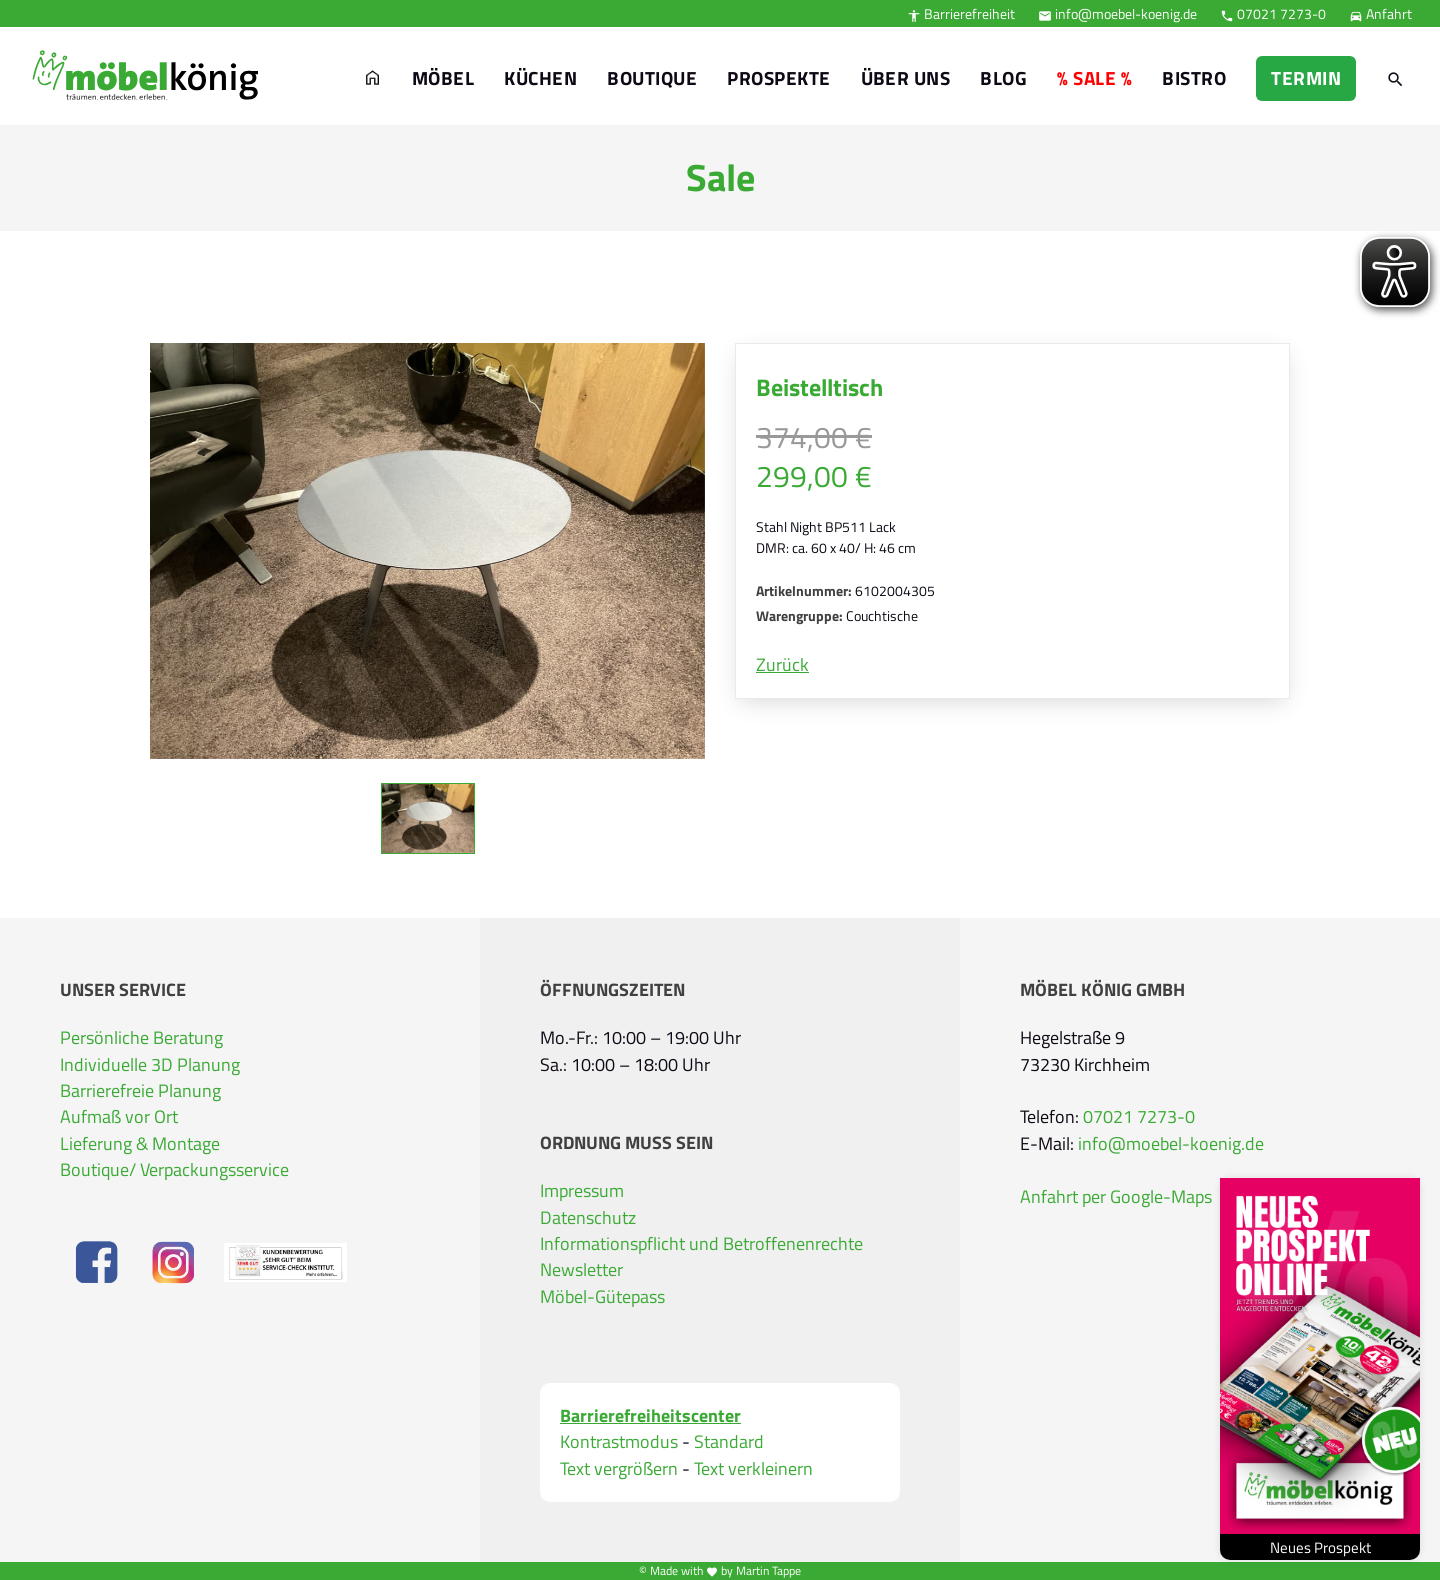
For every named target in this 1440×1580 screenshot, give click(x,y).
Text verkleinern (753, 1469)
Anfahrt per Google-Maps (1116, 1197)
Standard (729, 1442)
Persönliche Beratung (141, 1038)
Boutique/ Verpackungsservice (174, 1170)
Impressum (582, 1191)
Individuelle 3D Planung (150, 1065)
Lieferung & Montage (140, 1144)
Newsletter (581, 1270)
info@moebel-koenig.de (1117, 13)
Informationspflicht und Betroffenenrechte (701, 1244)
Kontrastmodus (619, 1442)
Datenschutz (588, 1218)
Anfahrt (1380, 13)
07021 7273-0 (1273, 13)
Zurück (782, 665)
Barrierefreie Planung (140, 1091)
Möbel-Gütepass (602, 1297)
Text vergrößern (619, 1469)
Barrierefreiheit (961, 13)
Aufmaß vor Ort (119, 1117)
